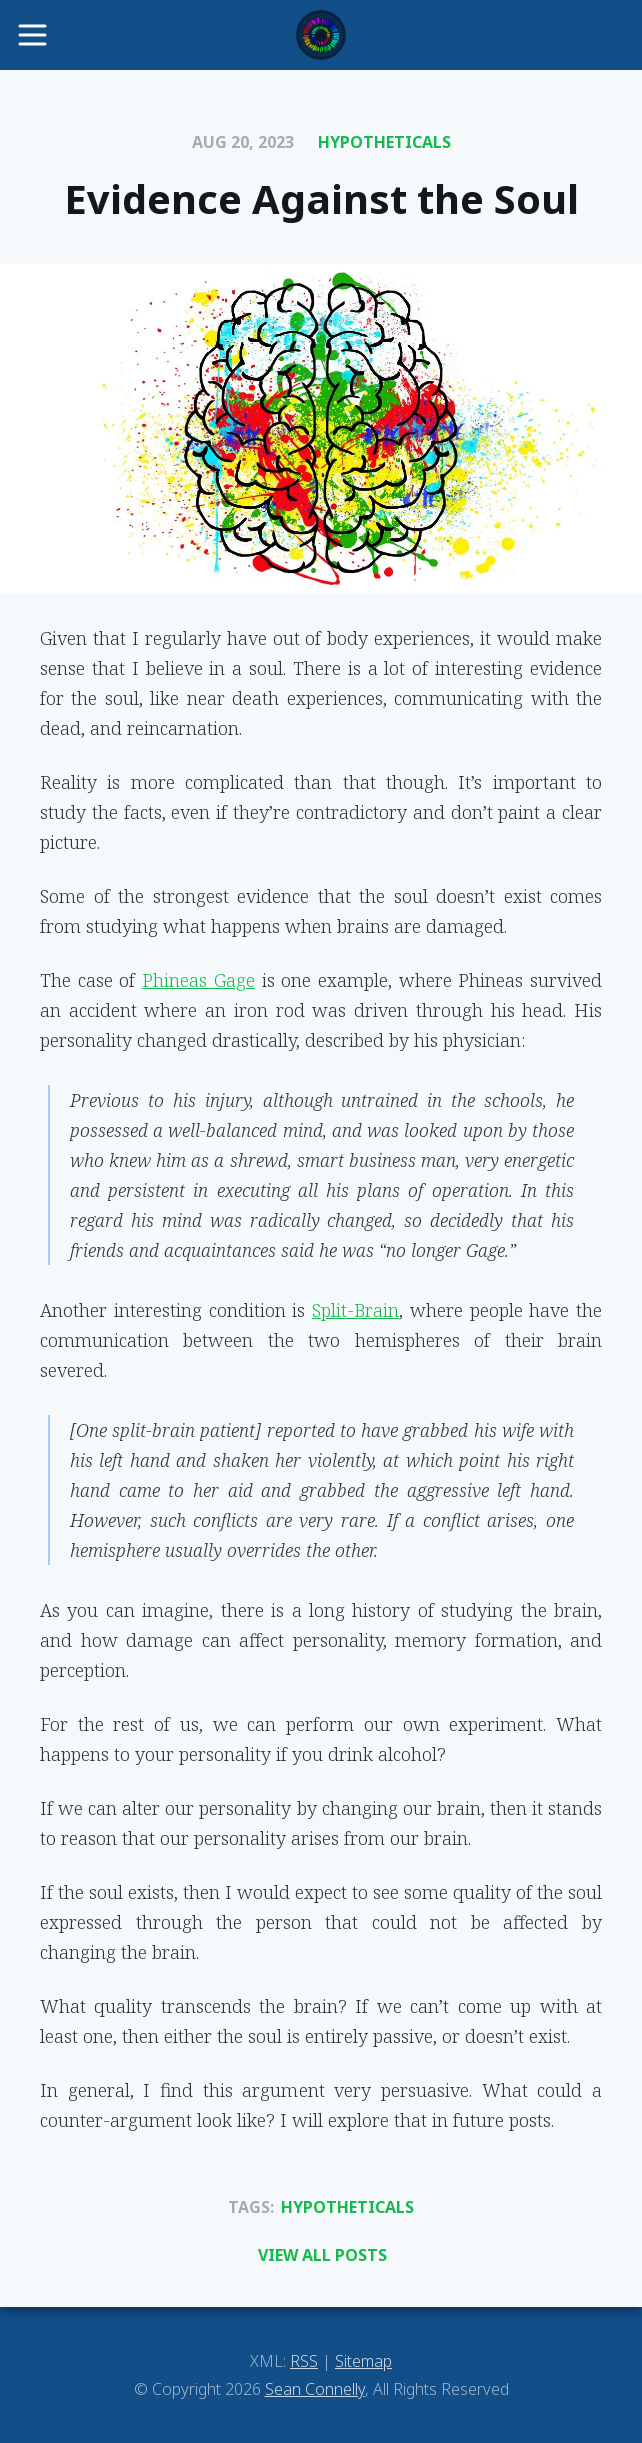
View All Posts (322, 2255)
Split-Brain (355, 1310)
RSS (304, 2361)
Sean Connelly (315, 2389)
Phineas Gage (198, 980)
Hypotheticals (384, 142)
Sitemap (363, 2361)
